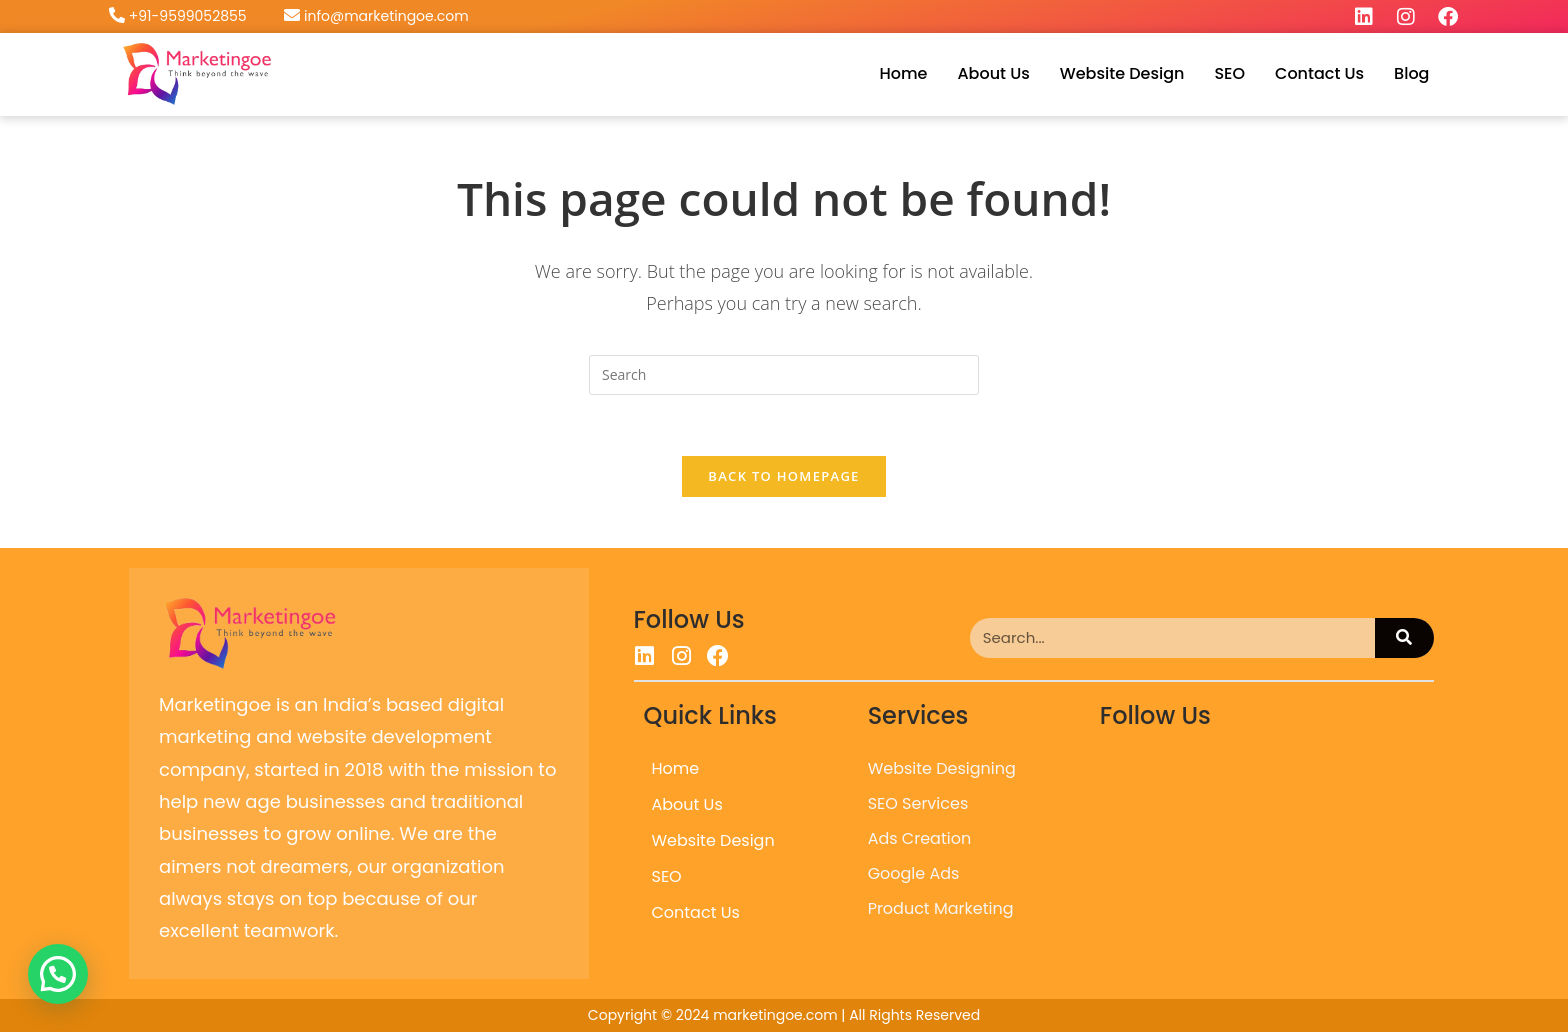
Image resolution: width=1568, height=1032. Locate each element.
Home (903, 73)
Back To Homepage (783, 476)
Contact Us (1319, 73)
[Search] (1404, 638)
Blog (1411, 73)
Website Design (1122, 73)
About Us (993, 73)
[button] (58, 974)
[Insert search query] (784, 375)
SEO (1229, 73)
